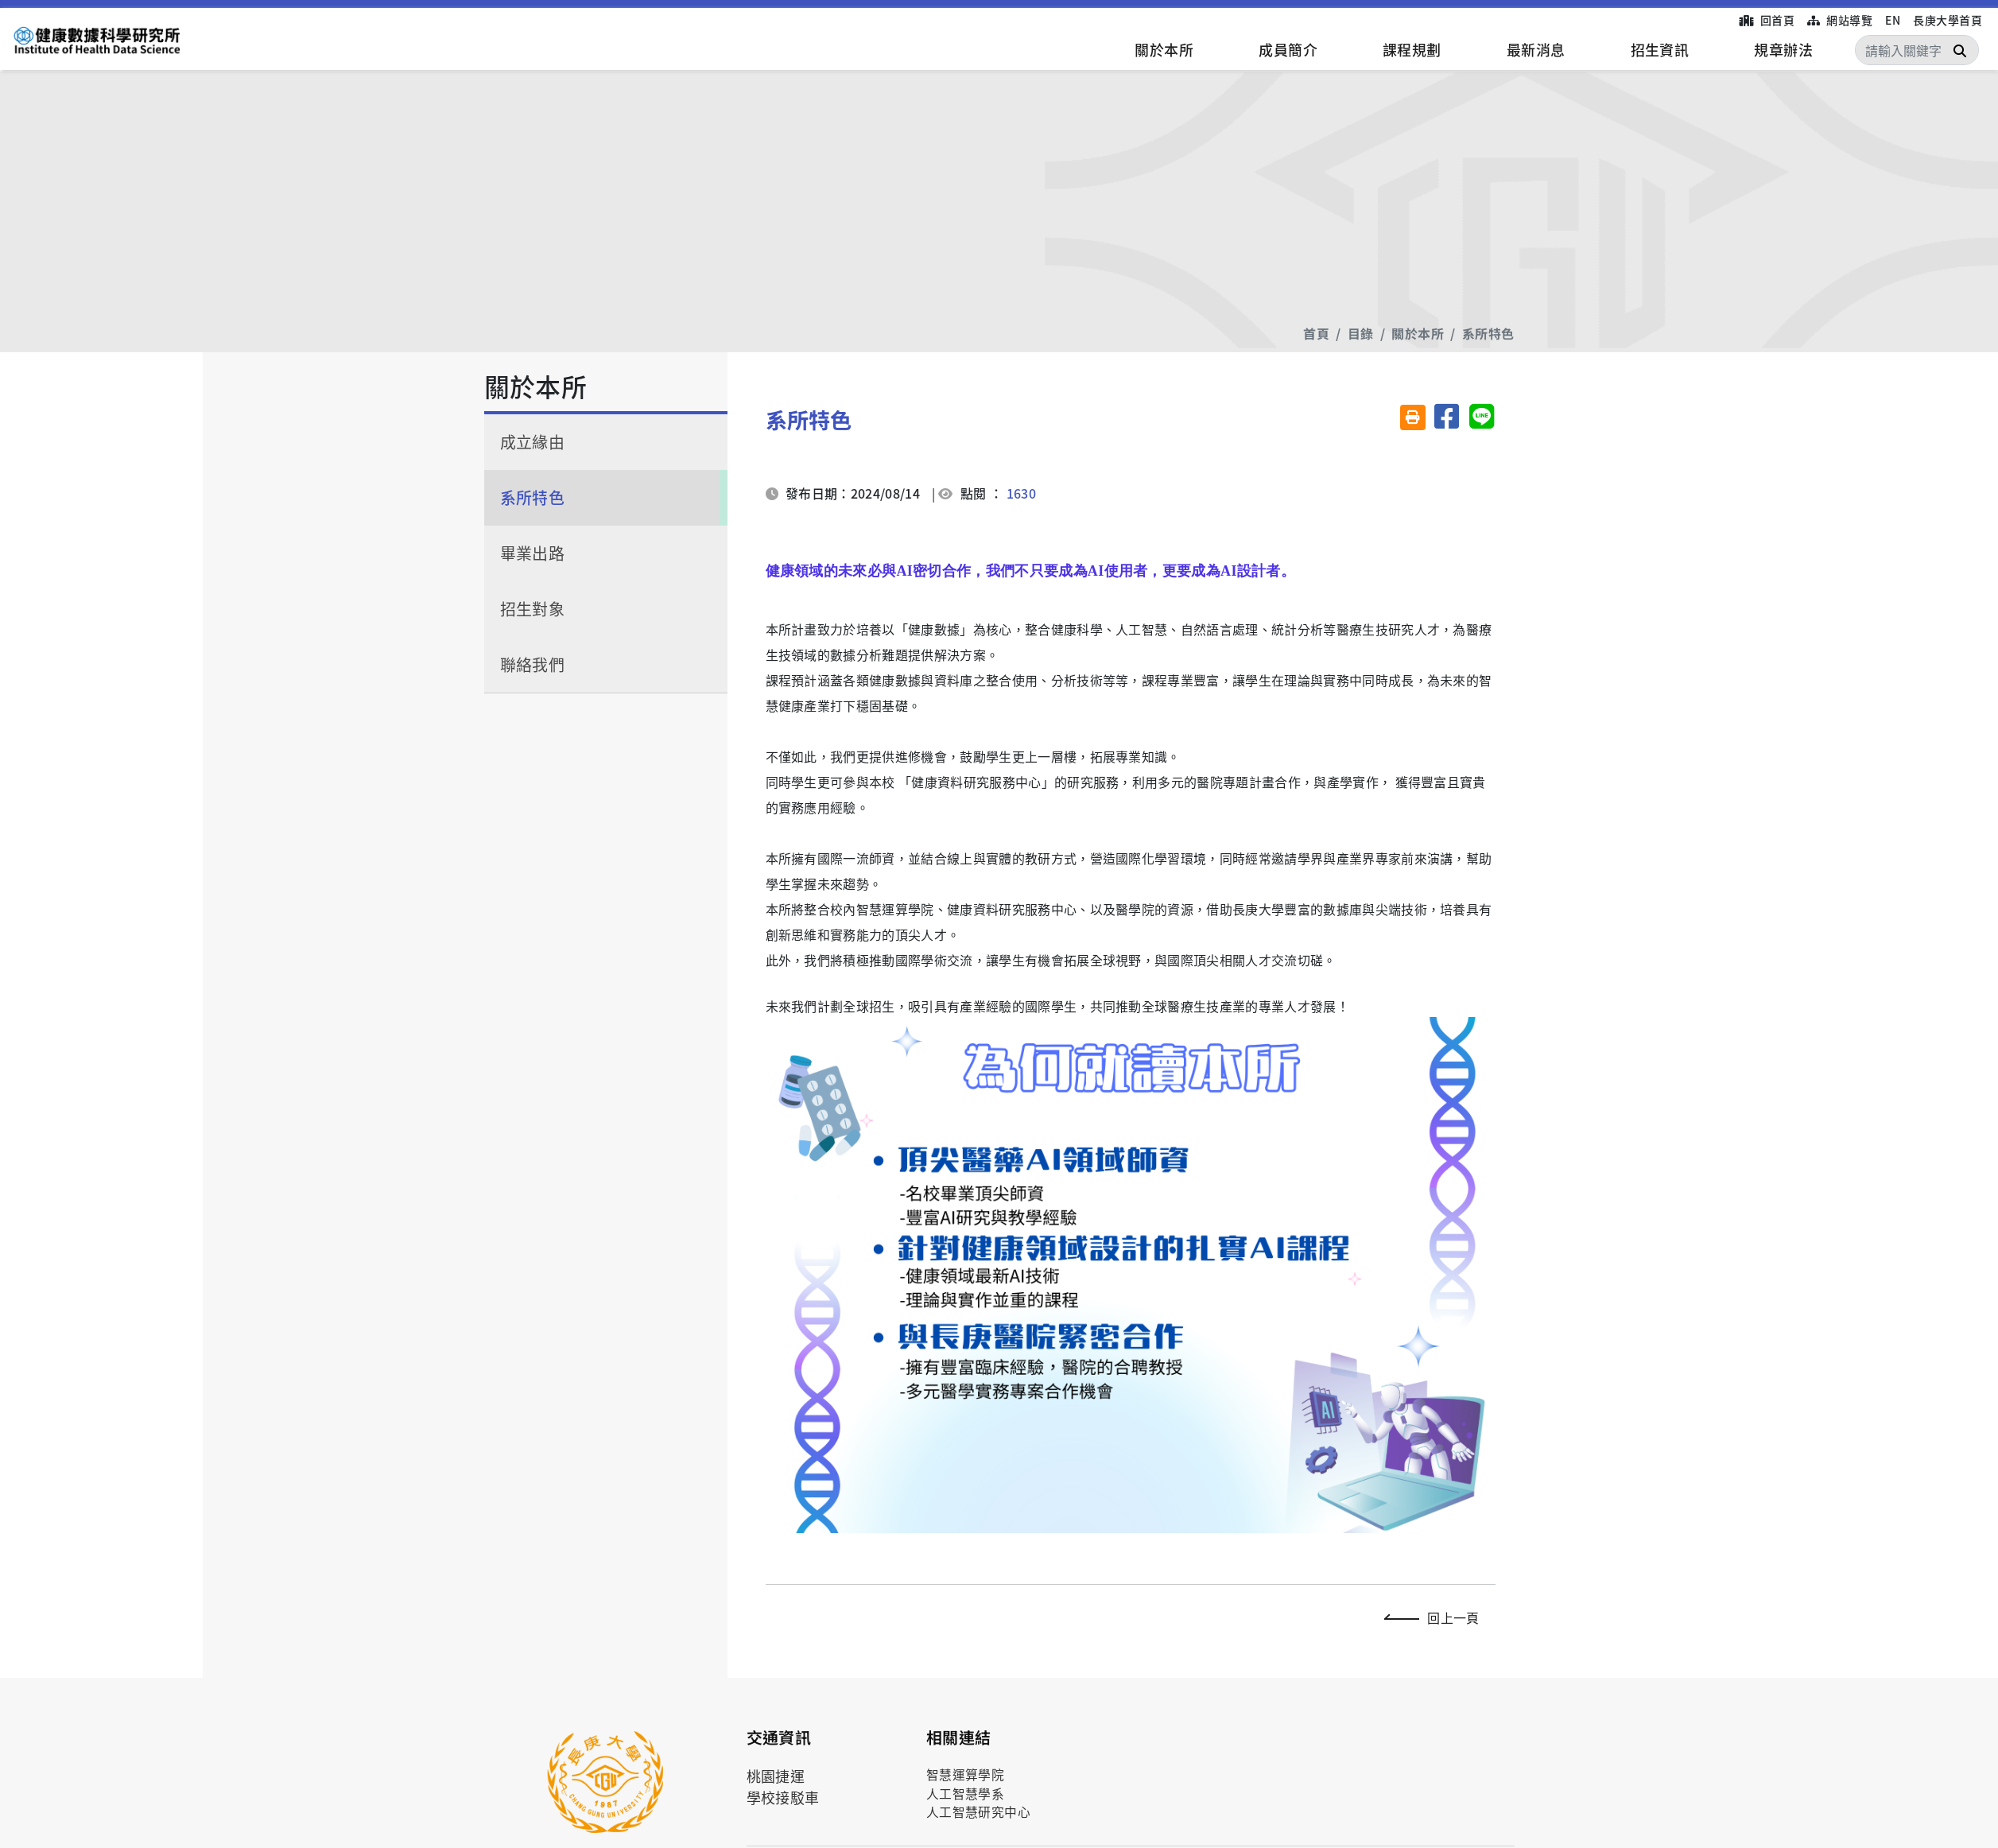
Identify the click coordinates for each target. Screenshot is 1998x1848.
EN (1892, 20)
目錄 (1361, 333)
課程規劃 (1412, 49)
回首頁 (1767, 20)
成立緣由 (532, 441)
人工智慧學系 (965, 1793)
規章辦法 (1783, 49)
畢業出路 (532, 553)
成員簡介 (1288, 49)
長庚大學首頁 (1947, 20)
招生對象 (532, 608)
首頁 (1316, 333)
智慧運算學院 (965, 1774)
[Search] (1917, 50)
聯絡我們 (532, 664)
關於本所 (1164, 49)
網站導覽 (1839, 20)
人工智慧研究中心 (978, 1812)
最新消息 (1536, 49)
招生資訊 (1660, 49)
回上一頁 (1435, 1617)
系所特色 (1488, 333)
